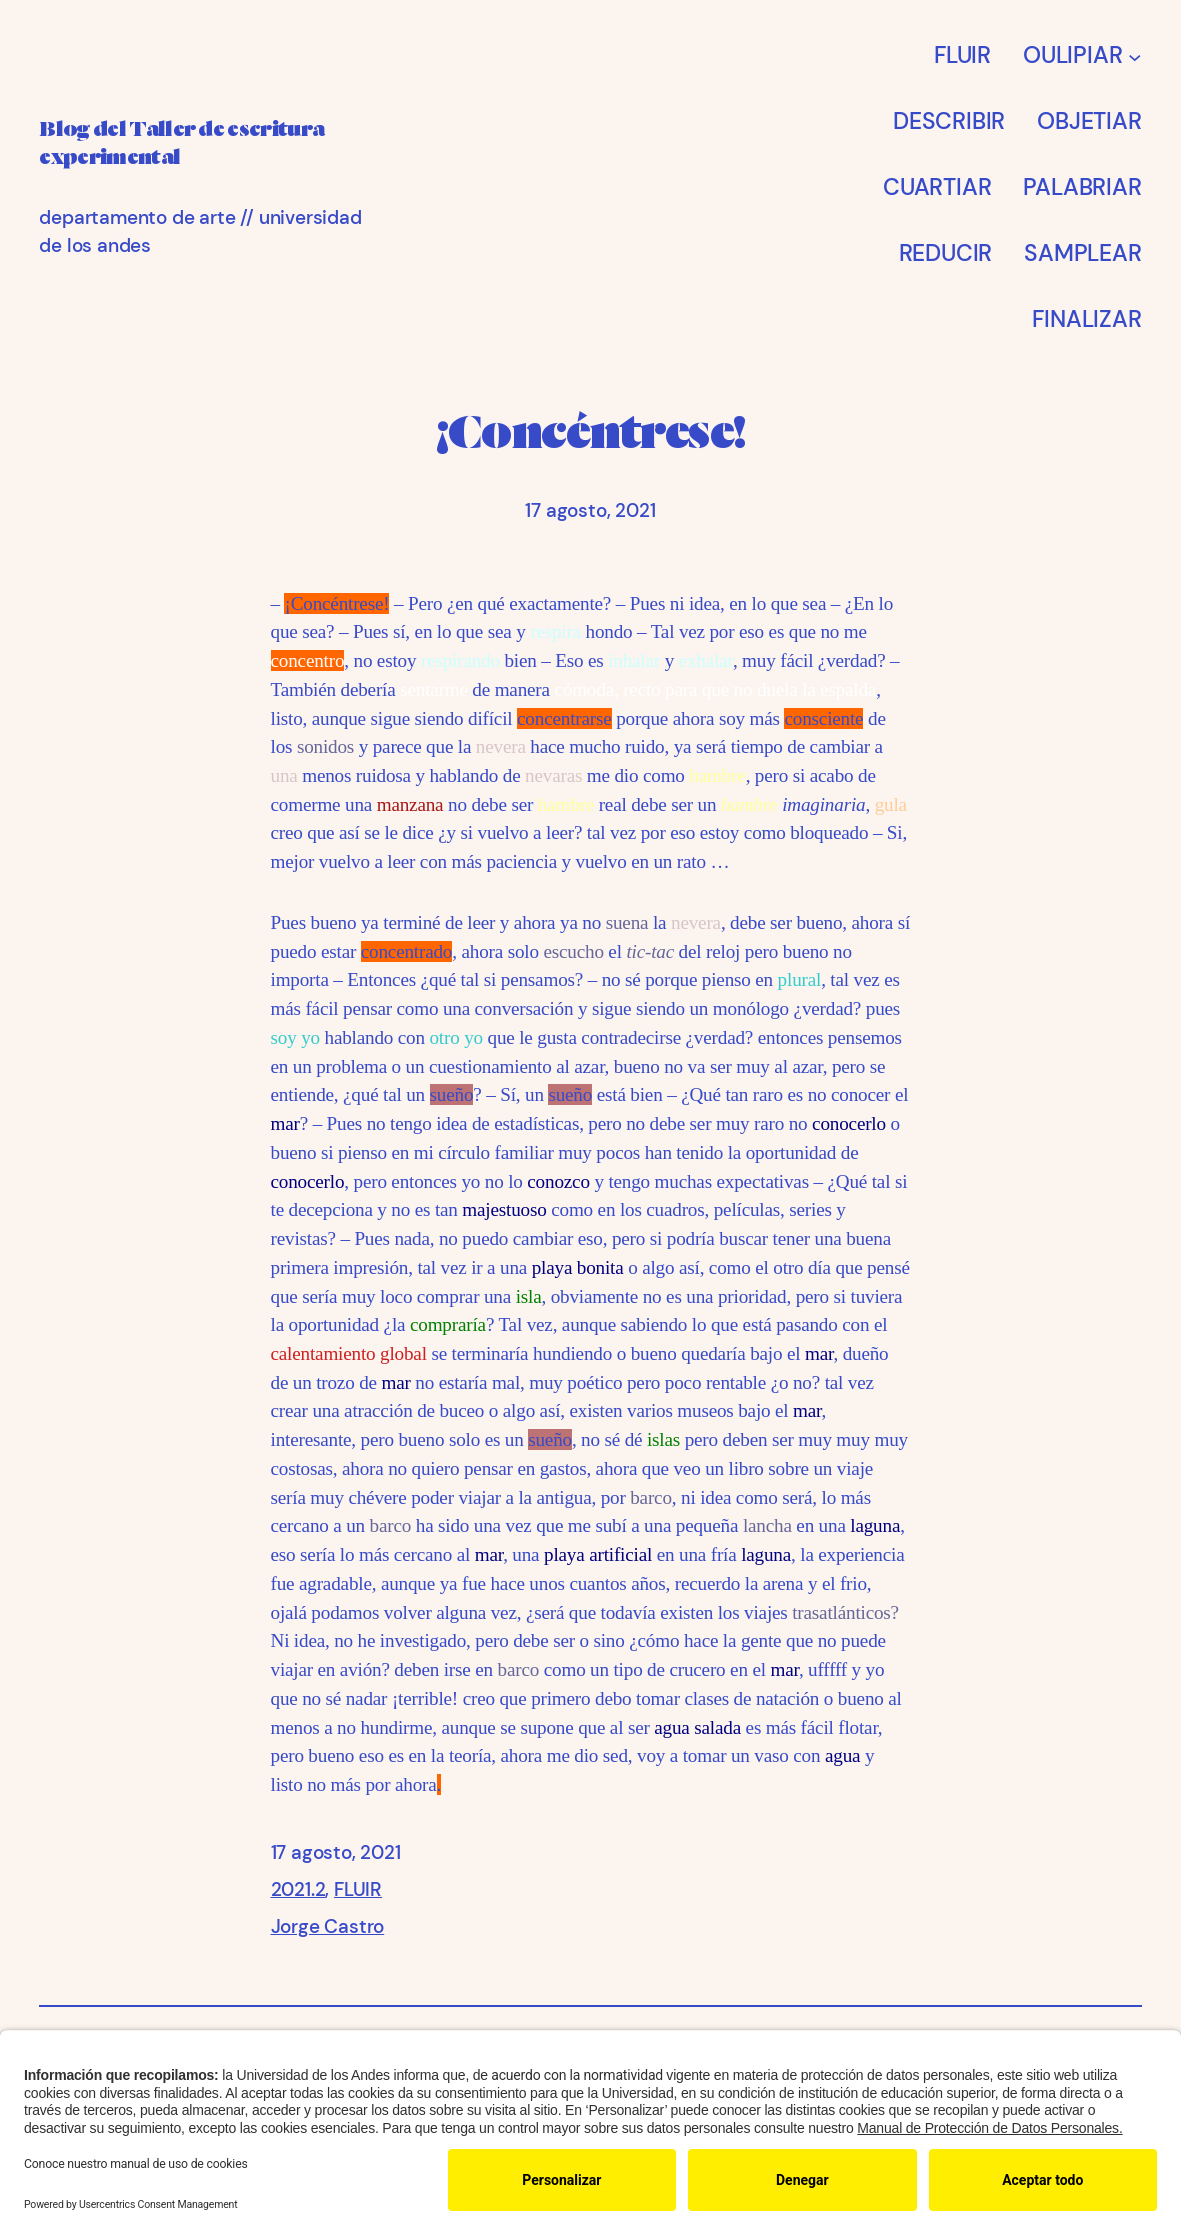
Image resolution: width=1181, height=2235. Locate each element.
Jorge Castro (328, 1926)
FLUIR (358, 1889)
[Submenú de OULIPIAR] (1135, 57)
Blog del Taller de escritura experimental (209, 142)
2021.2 (298, 1889)
